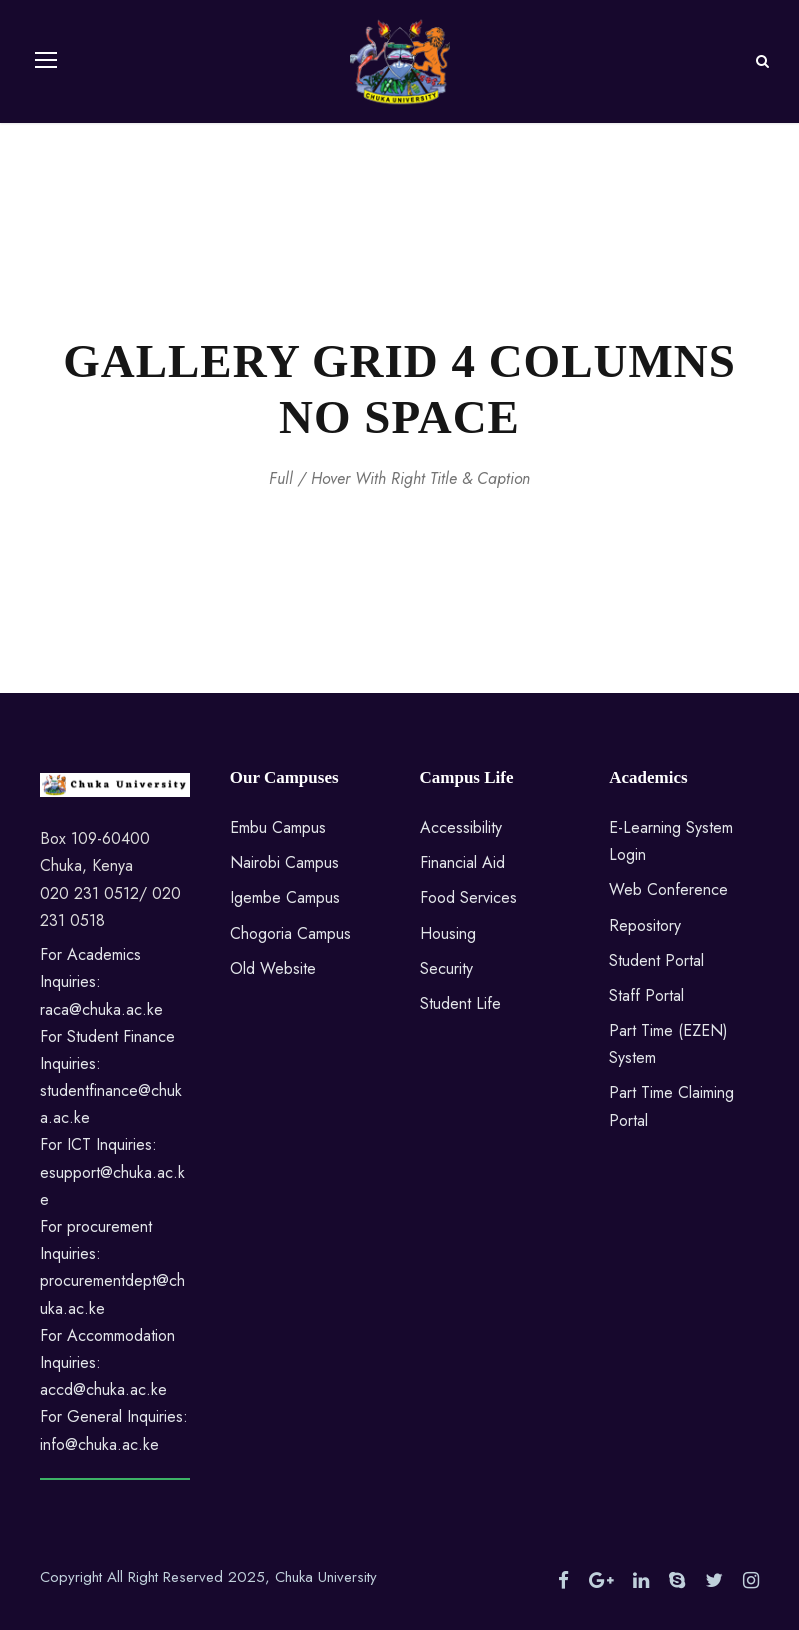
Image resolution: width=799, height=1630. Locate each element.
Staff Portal (646, 995)
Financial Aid (462, 862)
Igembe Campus (285, 897)
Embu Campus (278, 827)
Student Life (460, 1003)
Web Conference (668, 889)
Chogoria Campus (290, 933)
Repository (645, 925)
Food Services (468, 897)
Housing (448, 933)
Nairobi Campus (284, 862)
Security (446, 968)
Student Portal (656, 960)
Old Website (273, 968)
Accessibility (461, 827)
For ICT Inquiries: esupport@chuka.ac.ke (112, 1171)
